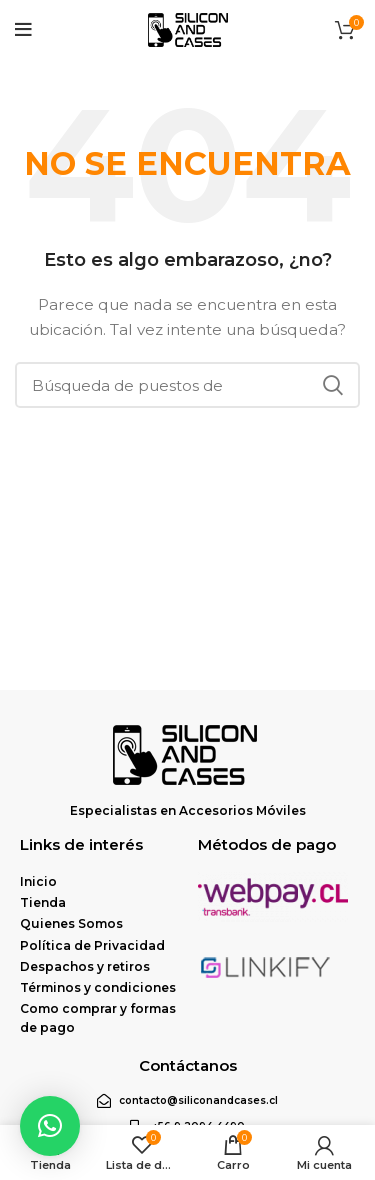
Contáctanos (188, 1065)
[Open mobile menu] (23, 30)
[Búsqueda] (187, 385)
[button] (50, 1126)
